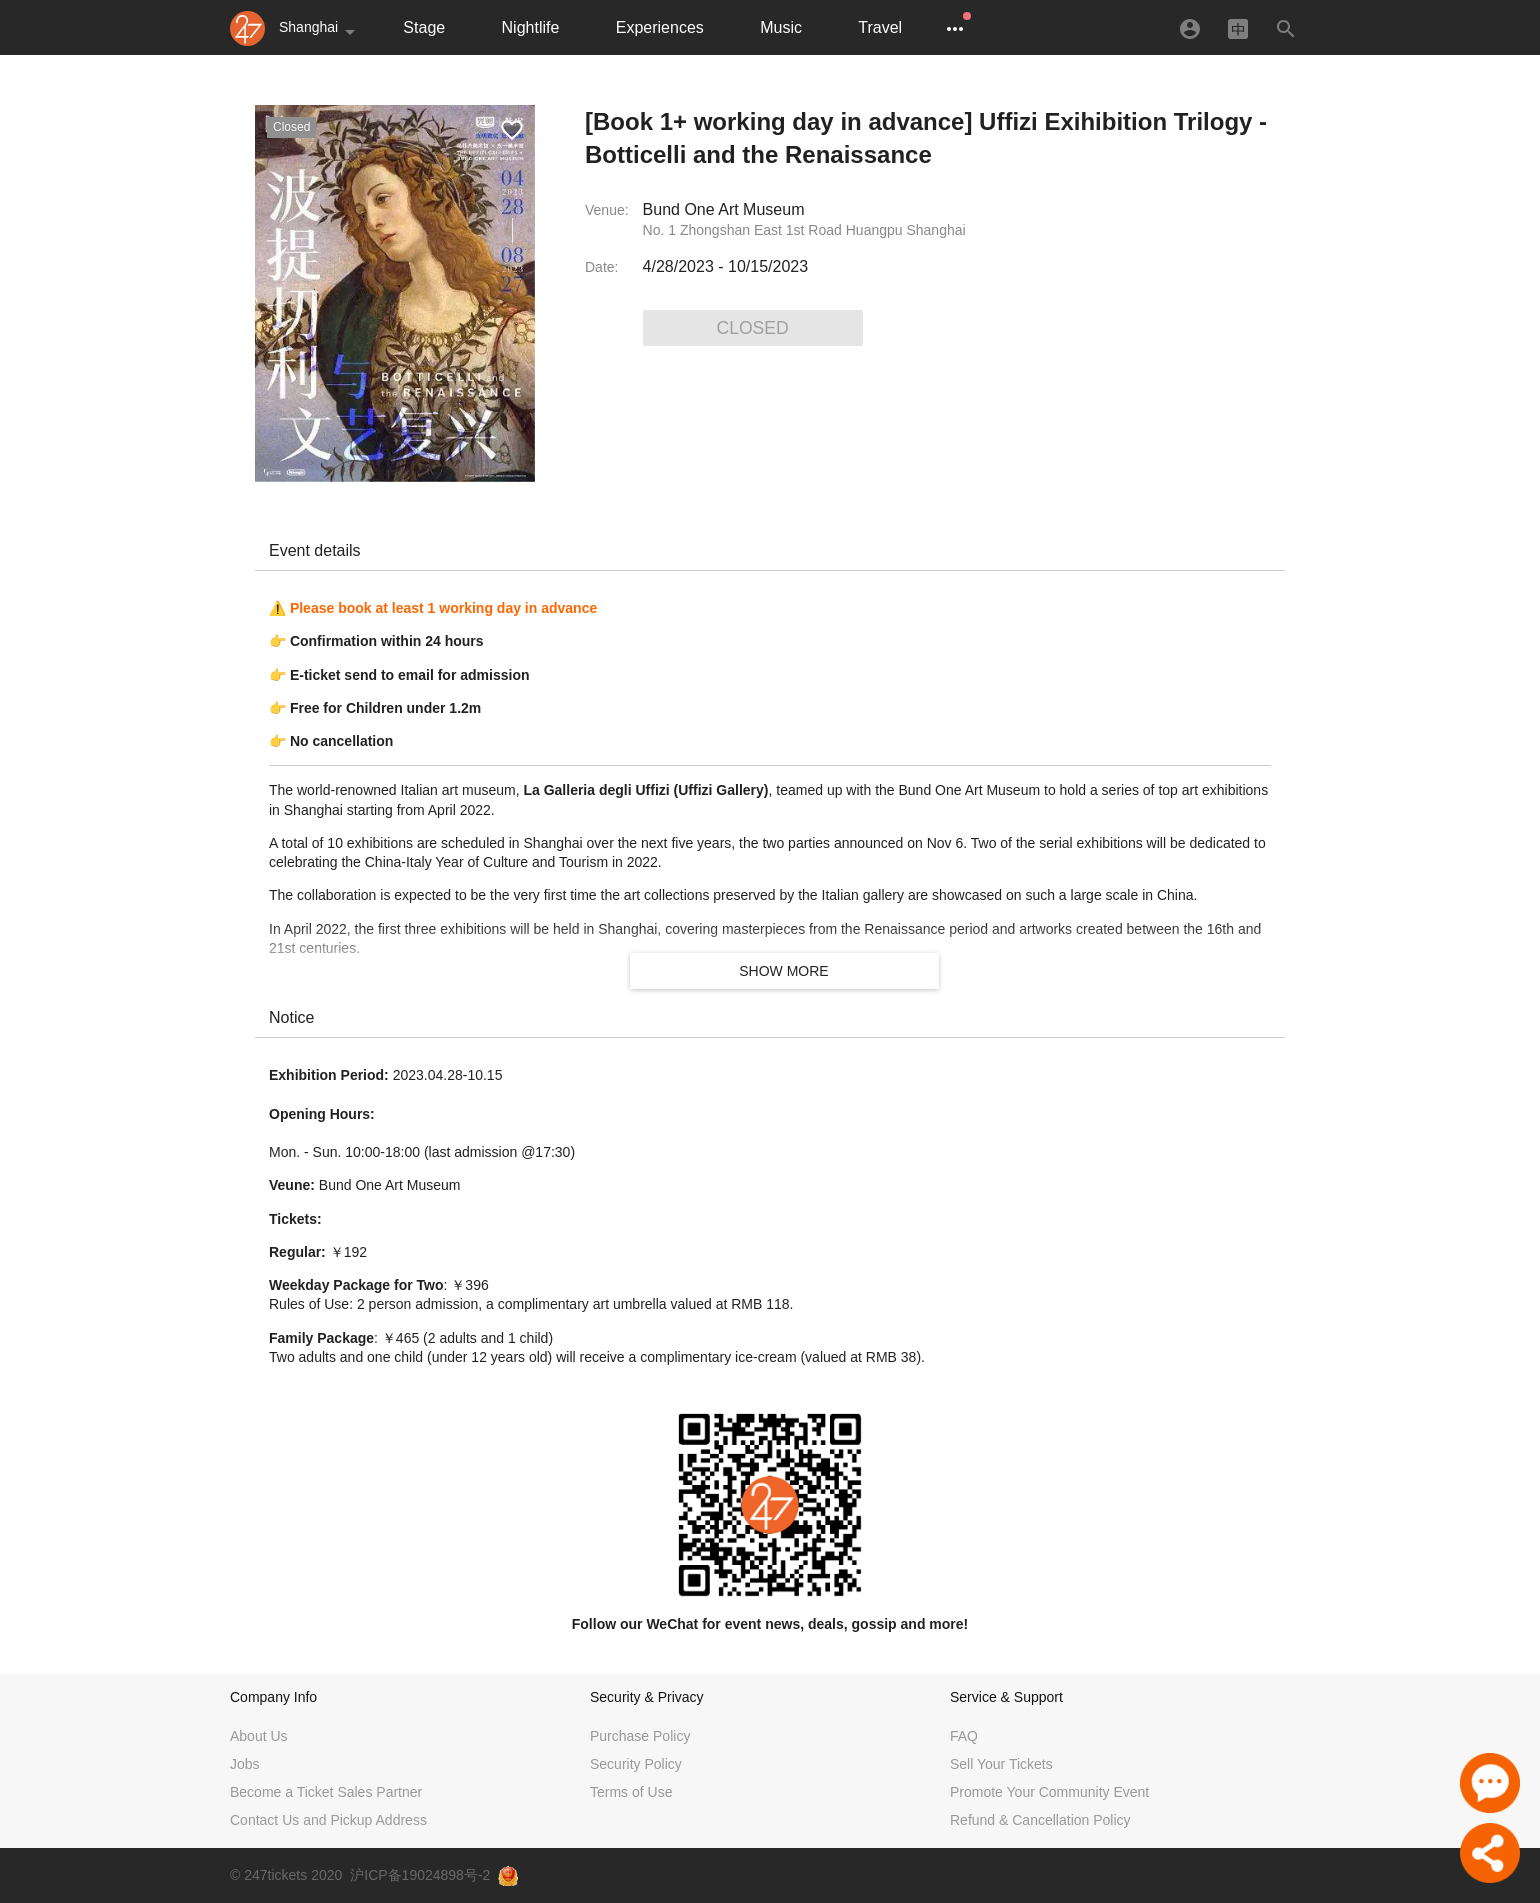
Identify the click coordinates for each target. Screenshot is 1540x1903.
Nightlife (531, 27)
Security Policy (636, 1764)
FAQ (964, 1736)
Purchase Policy (640, 1736)
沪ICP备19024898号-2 (420, 1875)
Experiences (660, 27)
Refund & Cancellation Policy (1040, 1820)
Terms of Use (631, 1792)
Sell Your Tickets (1001, 1764)
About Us (259, 1736)
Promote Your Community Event (1049, 1792)
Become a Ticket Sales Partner (326, 1792)
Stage (424, 27)
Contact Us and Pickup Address (328, 1820)
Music (781, 27)
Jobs (245, 1764)
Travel (880, 27)
